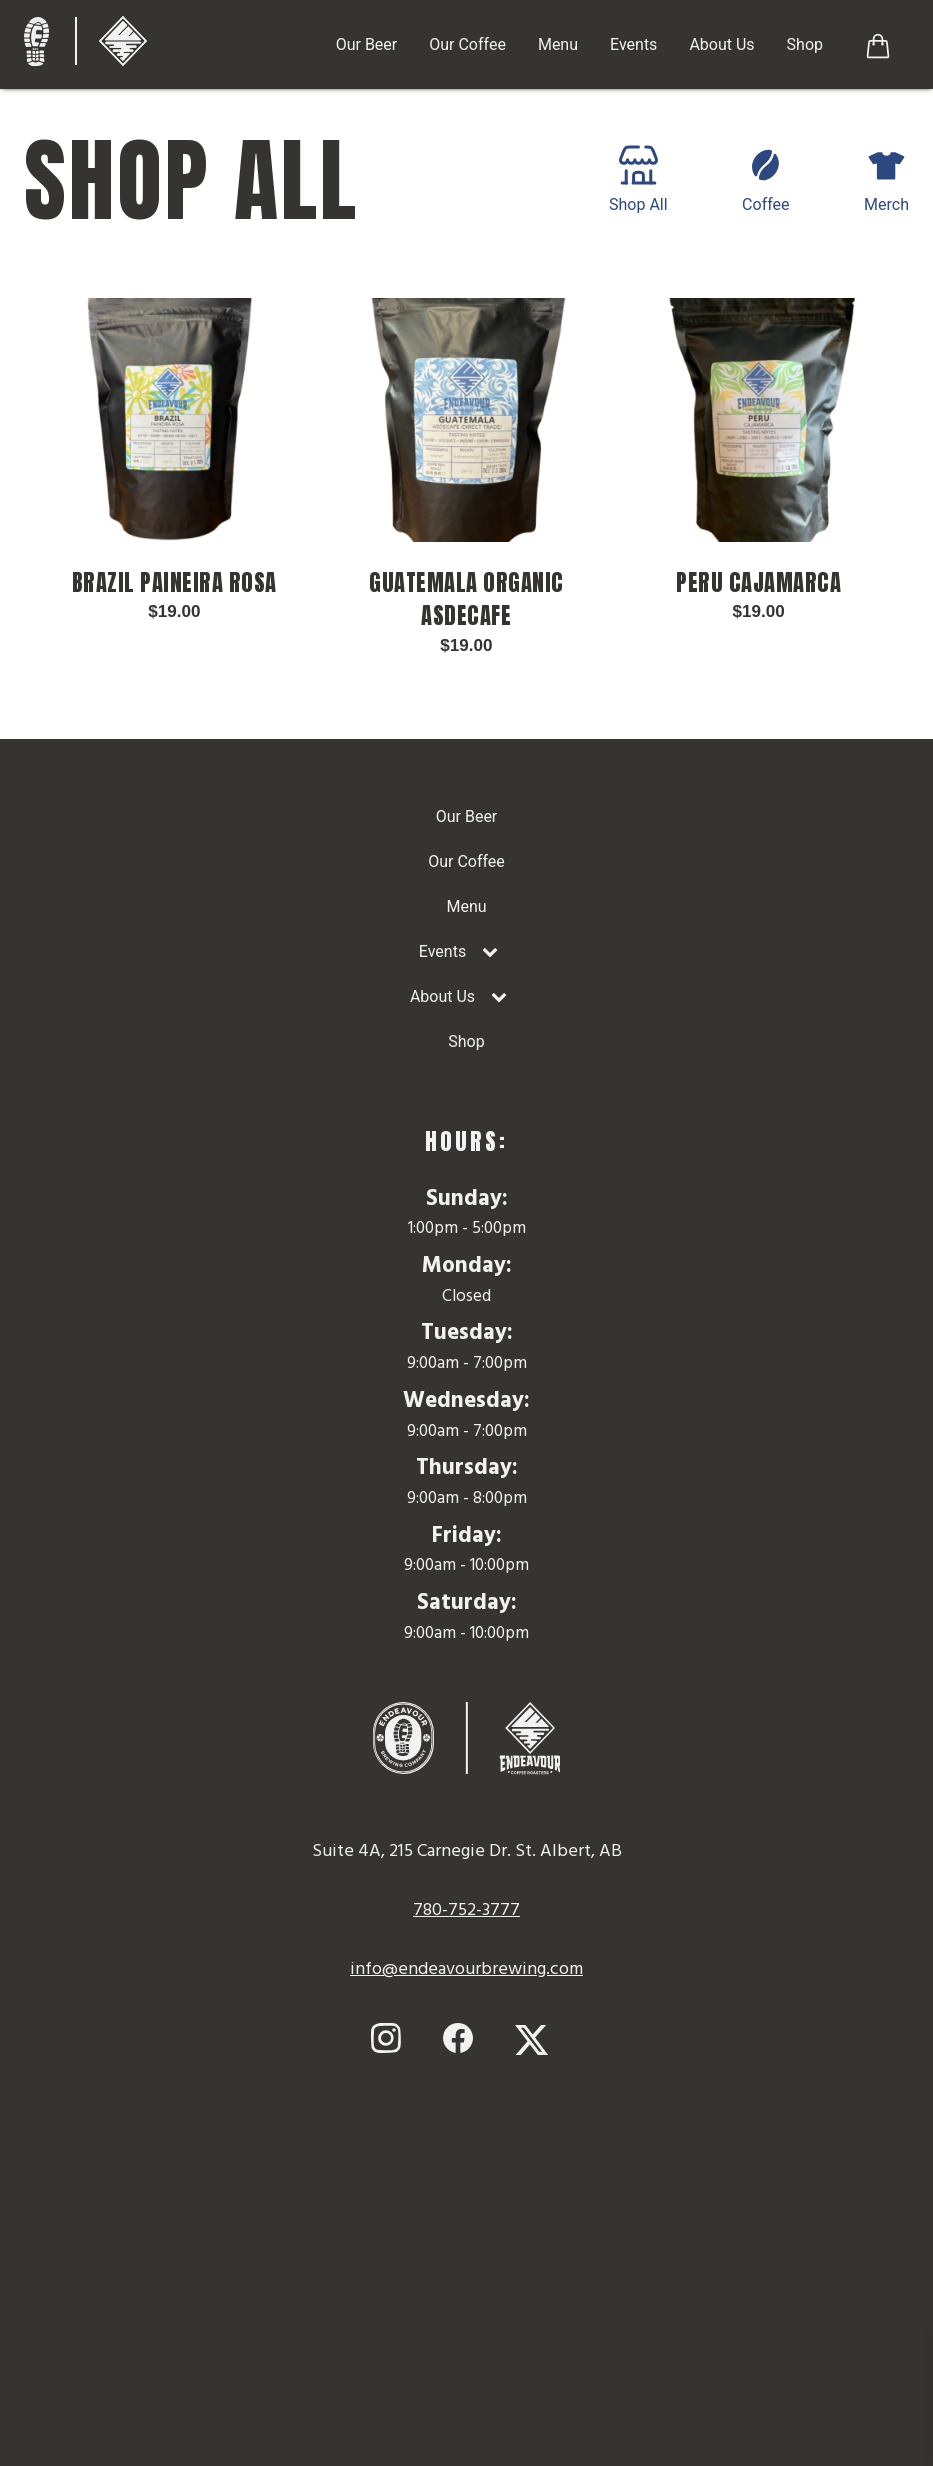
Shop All (638, 179)
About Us (721, 44)
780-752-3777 (466, 1910)
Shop (805, 44)
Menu (558, 44)
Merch (886, 179)
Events (633, 44)
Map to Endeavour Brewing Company (467, 2268)
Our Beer (367, 44)
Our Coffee (467, 44)
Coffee (765, 179)
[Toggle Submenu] (490, 952)
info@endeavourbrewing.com (466, 1969)
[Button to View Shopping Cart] (878, 44)
